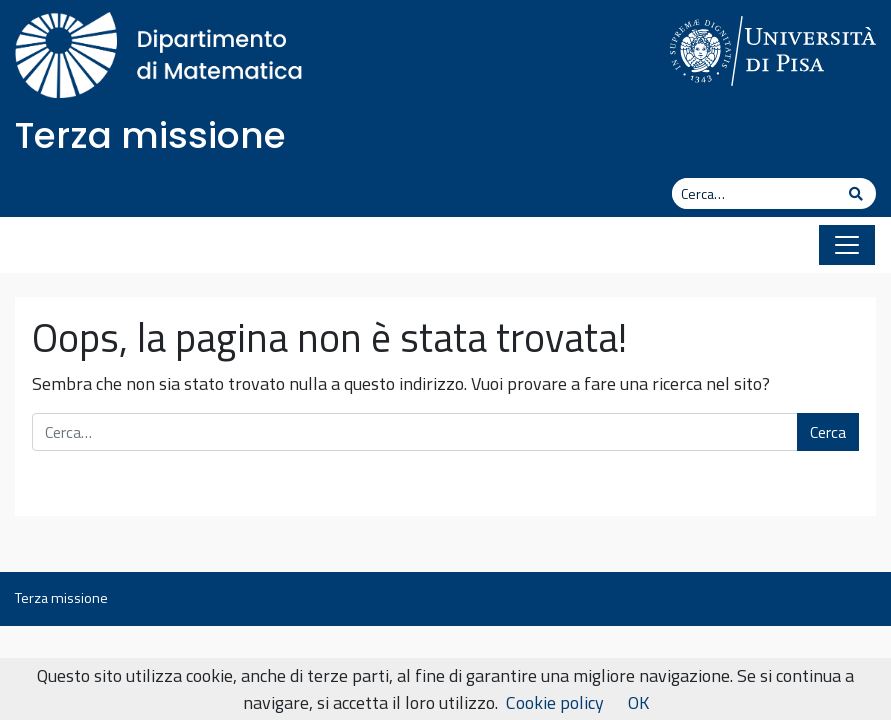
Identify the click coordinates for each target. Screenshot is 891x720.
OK (638, 702)
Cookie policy (555, 702)
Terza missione (150, 135)
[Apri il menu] (847, 245)
